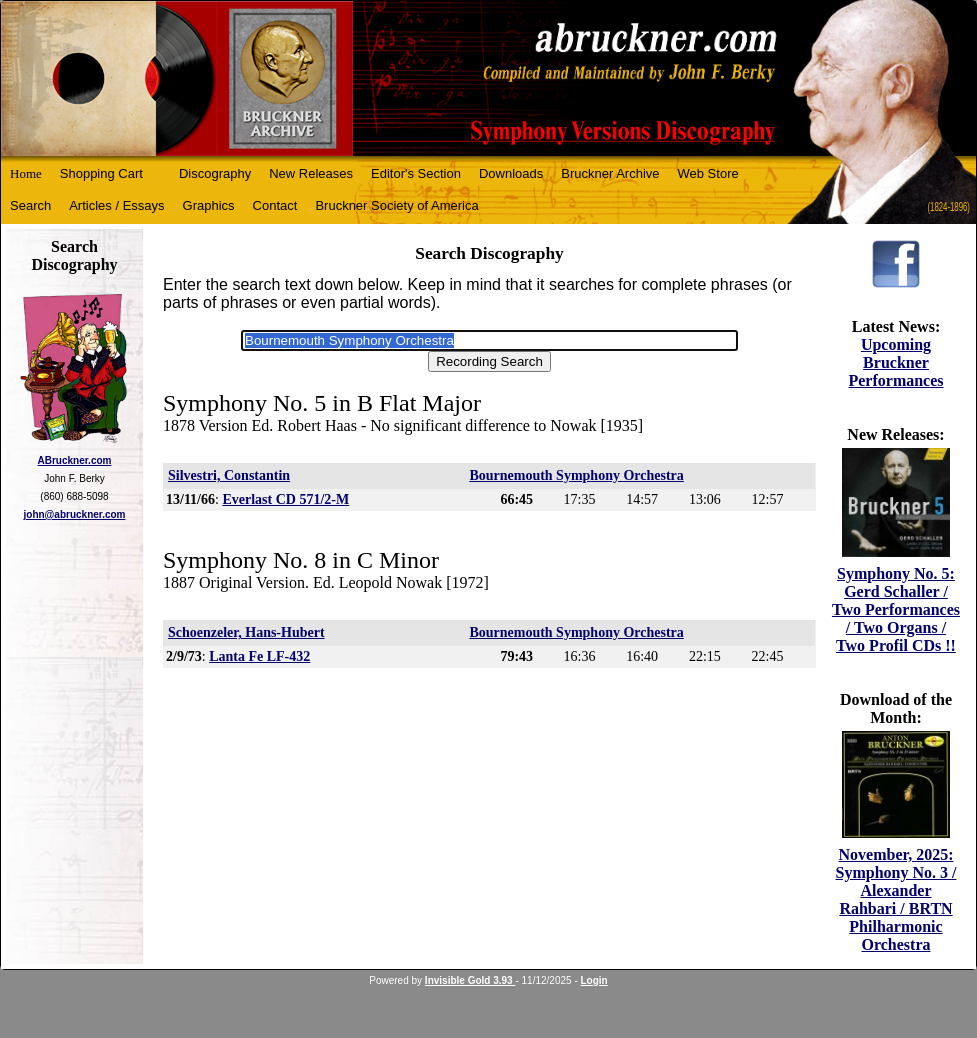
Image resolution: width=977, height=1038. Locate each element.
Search (30, 205)
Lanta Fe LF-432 (259, 656)
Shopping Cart (101, 173)
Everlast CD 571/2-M (285, 499)
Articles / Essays (116, 205)
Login (594, 980)
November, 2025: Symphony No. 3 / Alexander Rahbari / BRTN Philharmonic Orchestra (896, 899)
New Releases (311, 173)
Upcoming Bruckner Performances (895, 362)
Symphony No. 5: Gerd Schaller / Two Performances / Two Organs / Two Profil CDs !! (896, 609)
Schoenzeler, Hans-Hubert (246, 632)
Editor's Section (416, 173)
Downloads (511, 173)
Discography (215, 173)
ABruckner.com (75, 460)
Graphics (209, 205)
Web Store (708, 173)
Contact (275, 205)
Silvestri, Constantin (229, 475)
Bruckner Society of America (396, 205)
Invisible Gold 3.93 (470, 980)
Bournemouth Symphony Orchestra (576, 475)
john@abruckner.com (75, 514)
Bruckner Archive (610, 173)
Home (26, 173)
